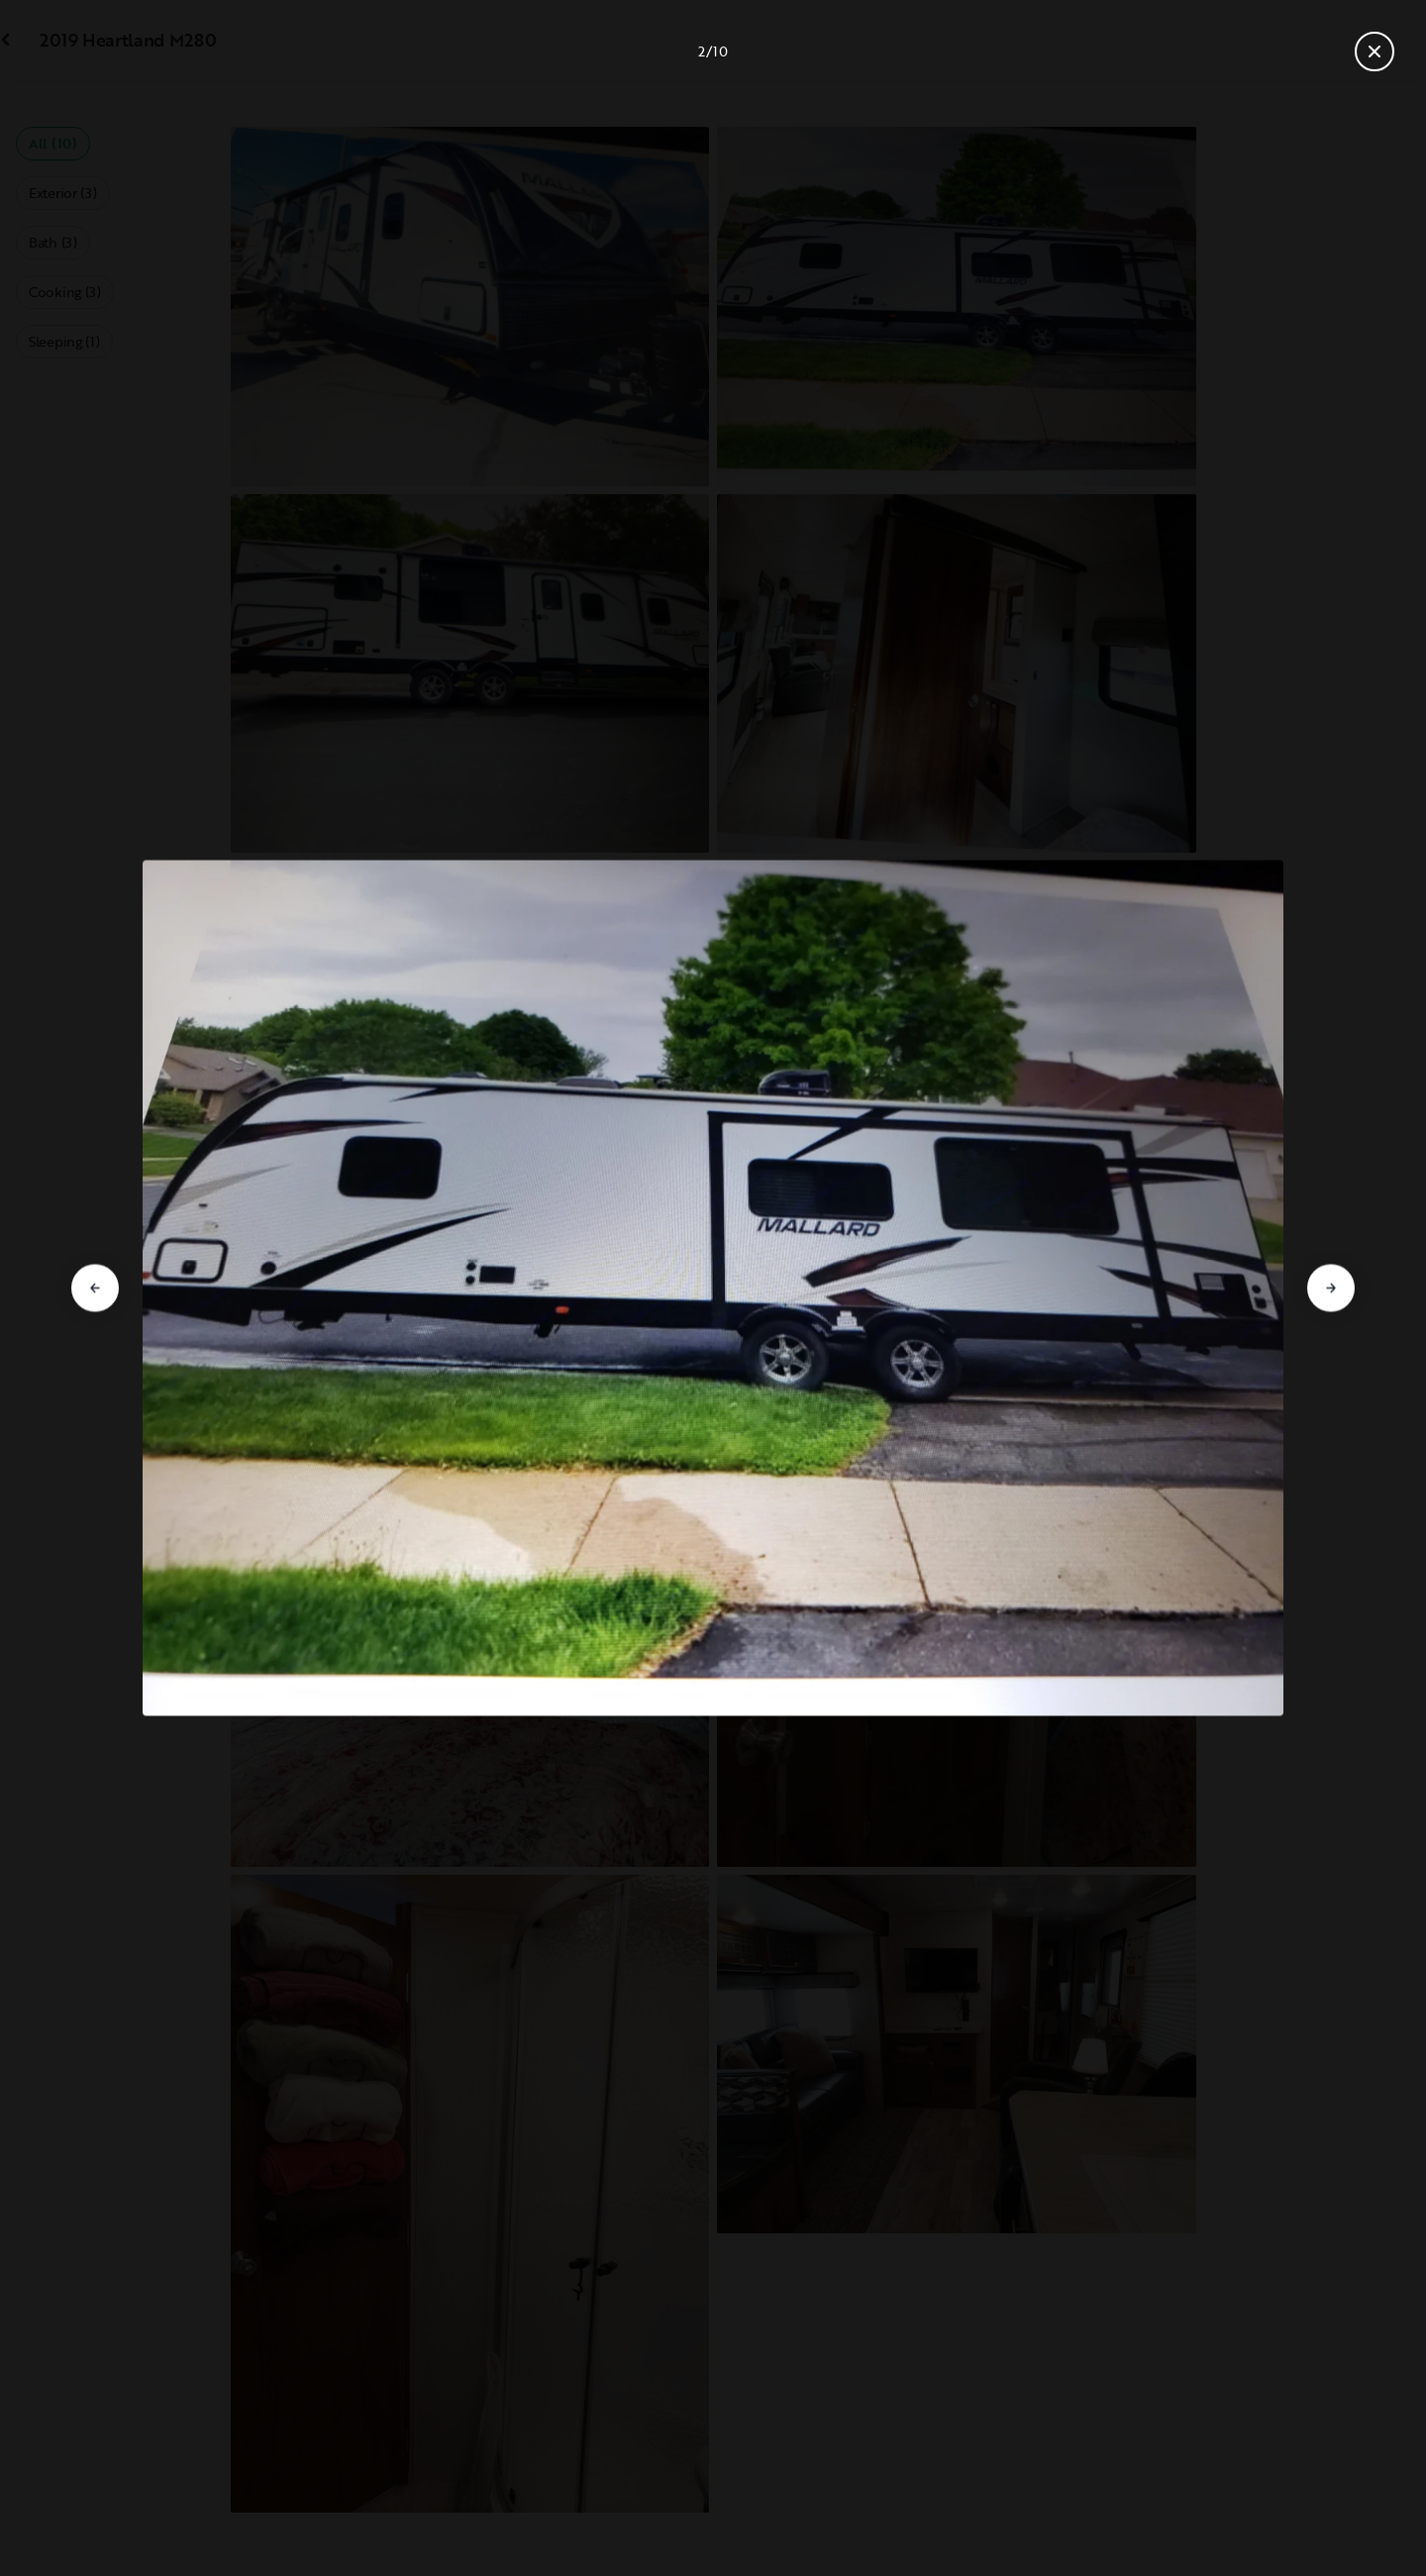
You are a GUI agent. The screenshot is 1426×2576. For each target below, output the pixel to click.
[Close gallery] (1374, 51)
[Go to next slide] (1331, 1288)
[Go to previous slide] (95, 1288)
